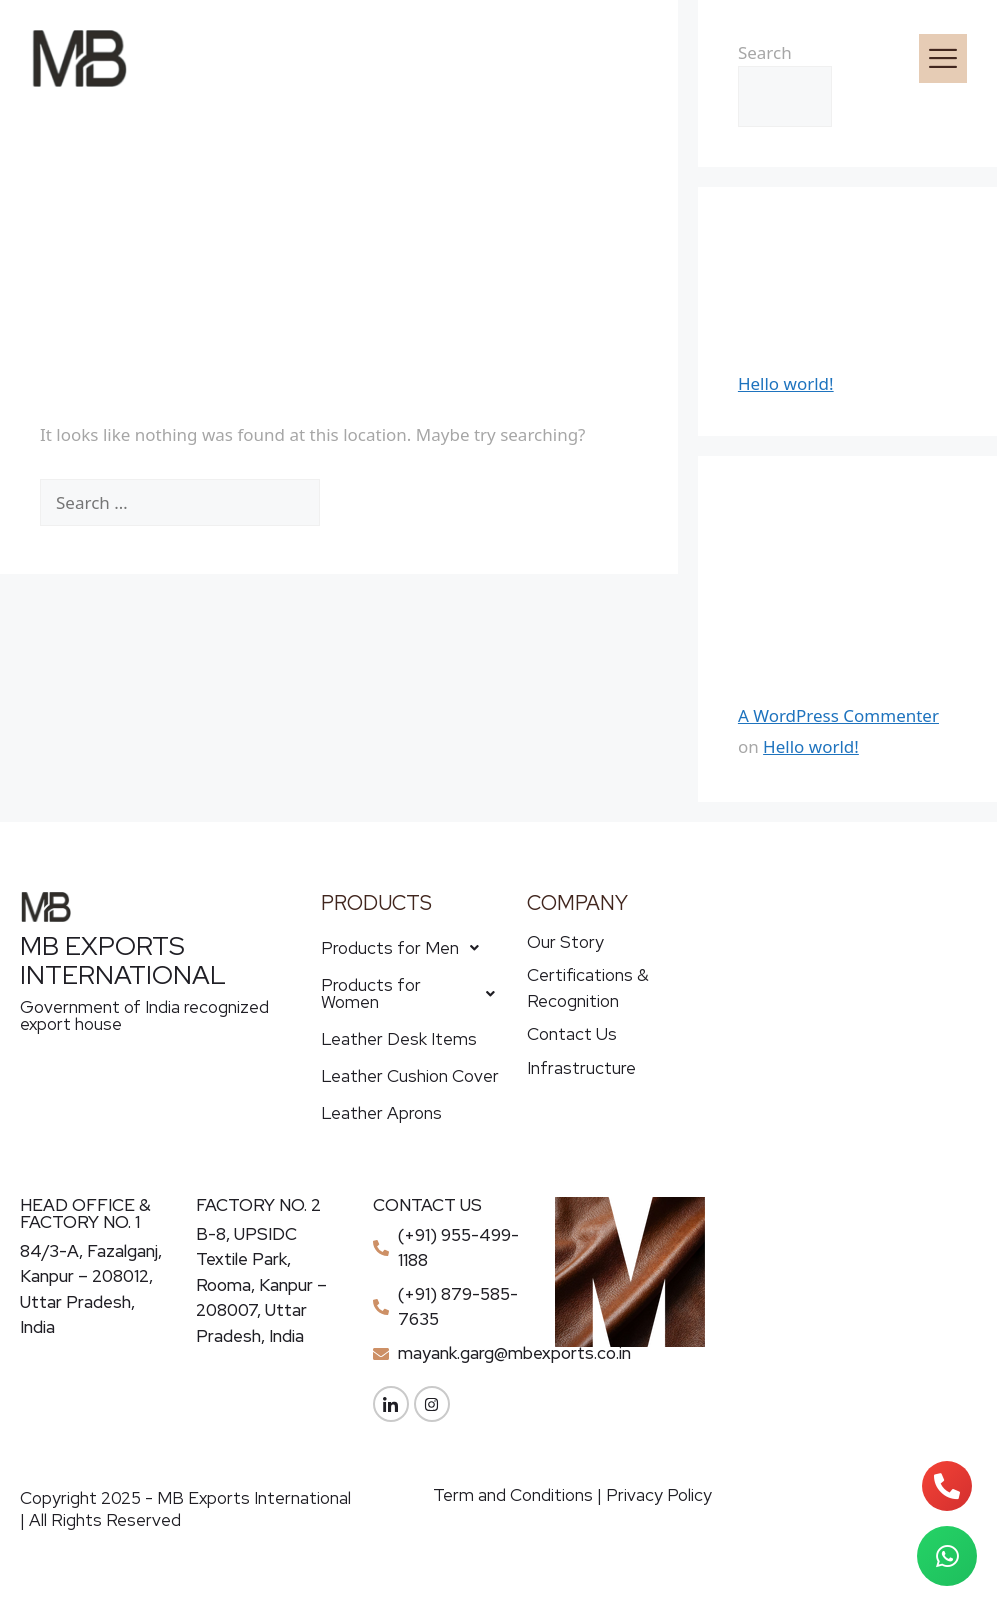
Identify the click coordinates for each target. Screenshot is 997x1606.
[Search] (363, 504)
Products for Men (405, 948)
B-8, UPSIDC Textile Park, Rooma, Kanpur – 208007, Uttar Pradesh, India (261, 1285)
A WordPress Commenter (838, 715)
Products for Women (413, 993)
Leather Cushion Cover (410, 1076)
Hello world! (786, 383)
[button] (603, 58)
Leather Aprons (381, 1113)
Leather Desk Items (399, 1039)
